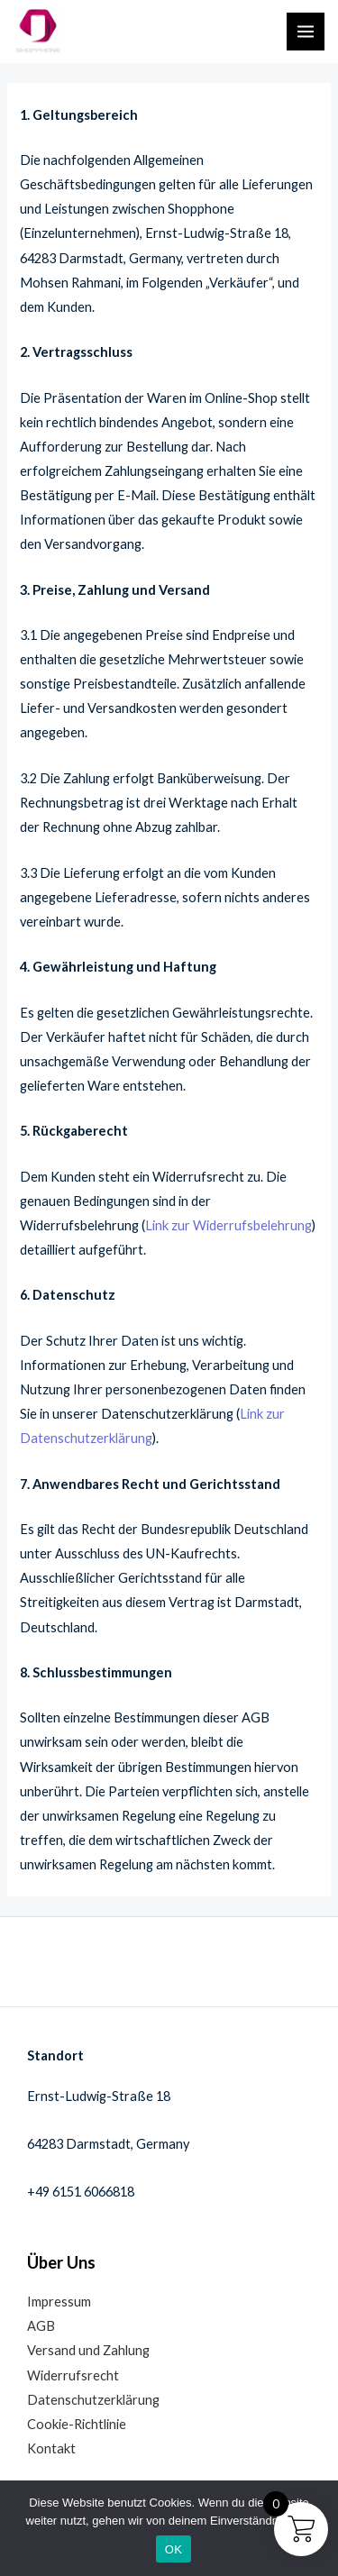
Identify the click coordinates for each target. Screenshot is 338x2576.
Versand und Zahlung (88, 2350)
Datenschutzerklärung (93, 2399)
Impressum (59, 2301)
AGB (41, 2326)
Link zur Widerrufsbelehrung (228, 1225)
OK (173, 2549)
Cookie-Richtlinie (76, 2424)
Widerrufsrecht (73, 2375)
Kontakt (51, 2448)
